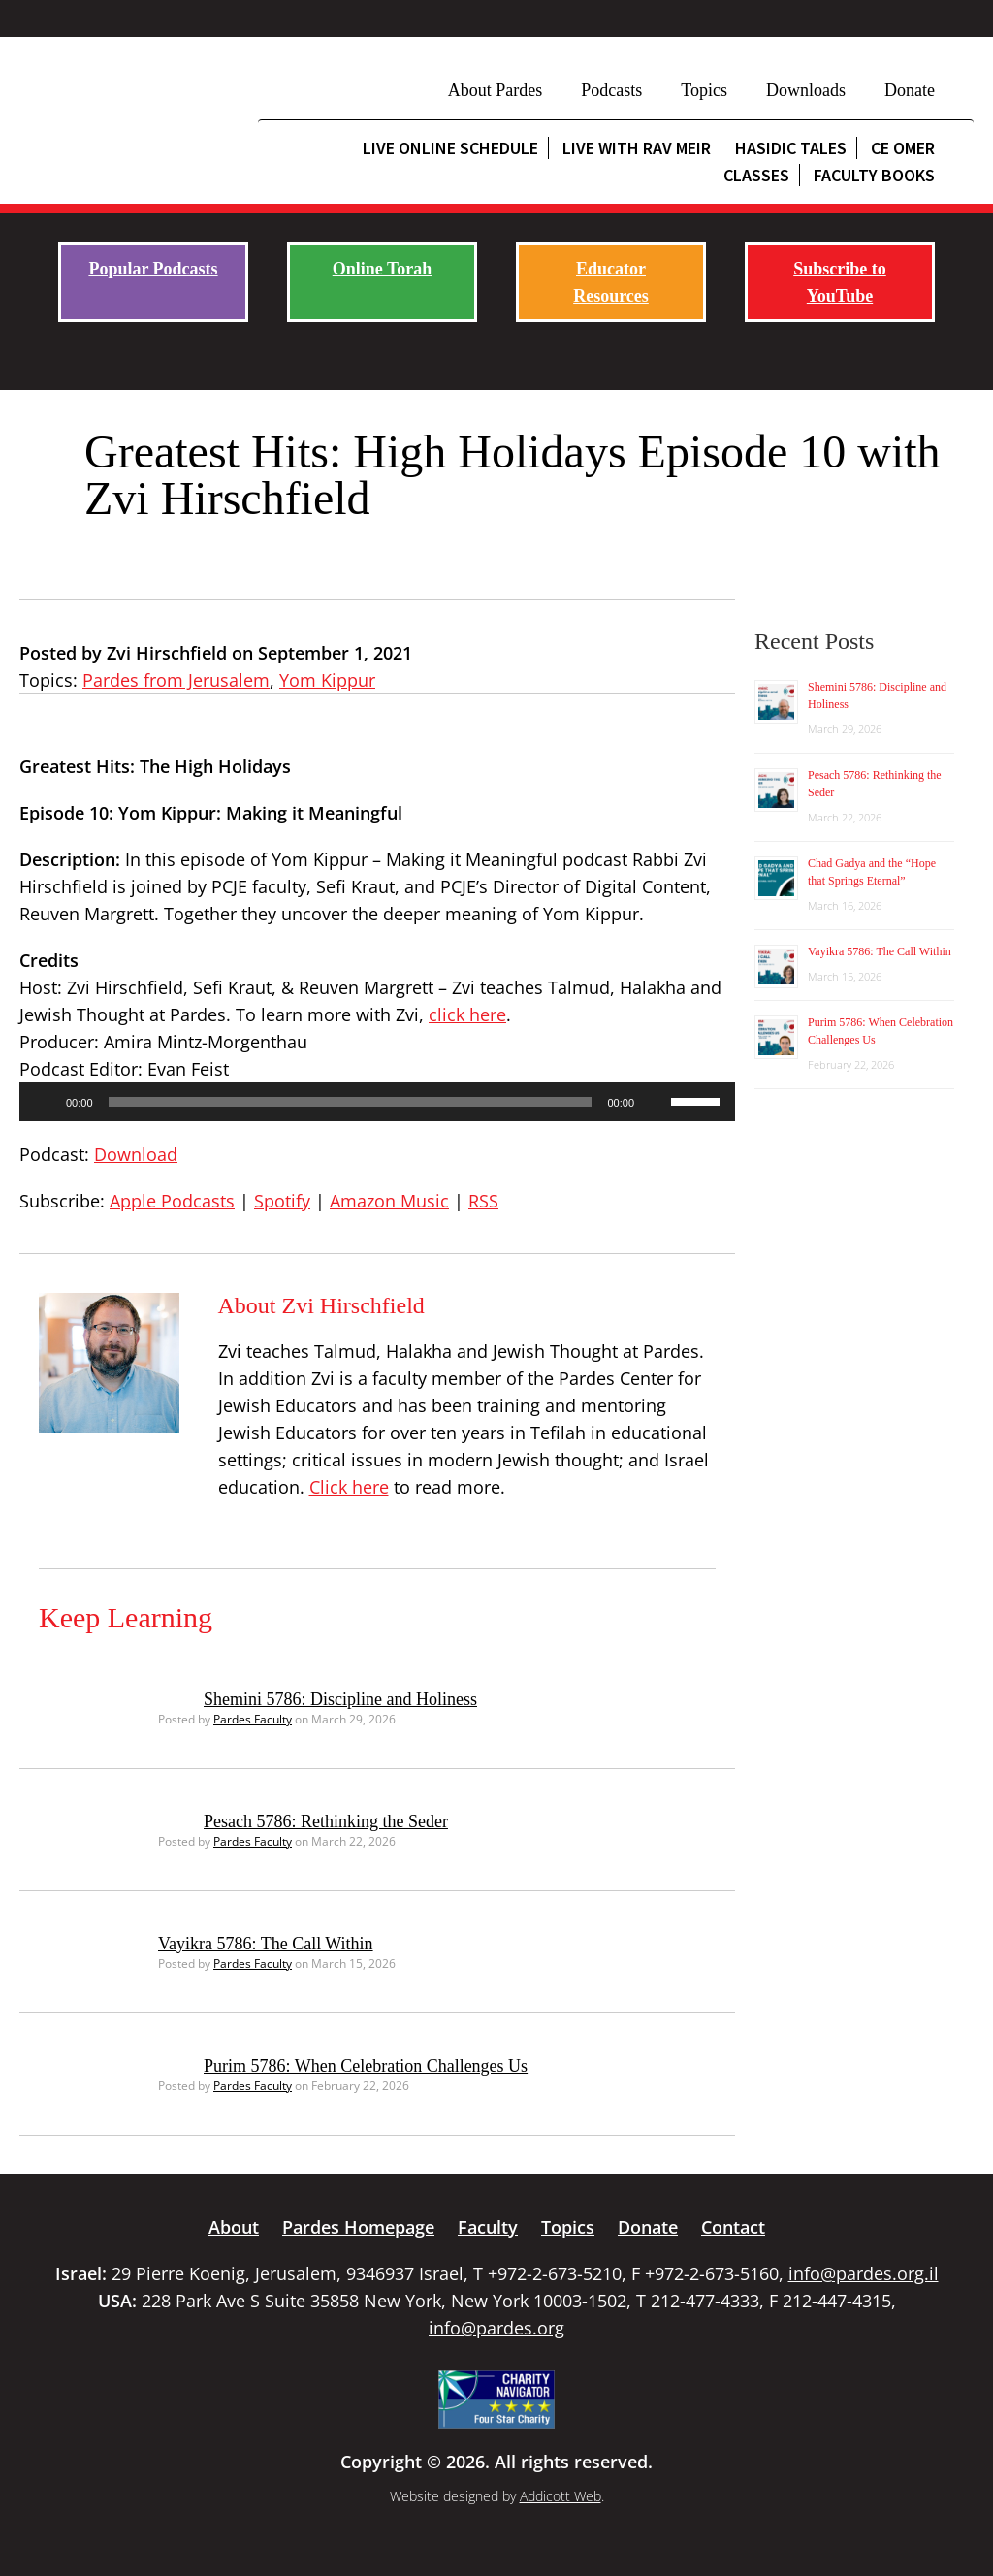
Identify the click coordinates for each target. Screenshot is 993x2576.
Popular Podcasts (152, 268)
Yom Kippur (327, 680)
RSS (483, 1200)
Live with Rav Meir (636, 148)
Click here (349, 1486)
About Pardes (495, 90)
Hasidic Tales (791, 148)
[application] (377, 1101)
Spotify (282, 1200)
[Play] (44, 1101)
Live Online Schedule (450, 148)
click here (467, 1014)
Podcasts (611, 90)
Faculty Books (874, 175)
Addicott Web (560, 2496)
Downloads (806, 90)
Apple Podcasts (172, 1200)
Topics (704, 90)
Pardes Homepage (358, 2226)
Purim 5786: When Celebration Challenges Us (366, 2066)
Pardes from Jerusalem (176, 680)
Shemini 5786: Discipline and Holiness (340, 1699)
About (233, 2226)
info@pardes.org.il (863, 2273)
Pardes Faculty (252, 1719)
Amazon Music (389, 1200)
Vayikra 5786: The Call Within (265, 1943)
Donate (909, 90)
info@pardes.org (496, 2327)
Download (135, 1154)
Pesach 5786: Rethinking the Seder (326, 1821)
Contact (733, 2226)
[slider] (351, 1102)
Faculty (488, 2226)
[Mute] (655, 1101)
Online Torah (382, 268)
